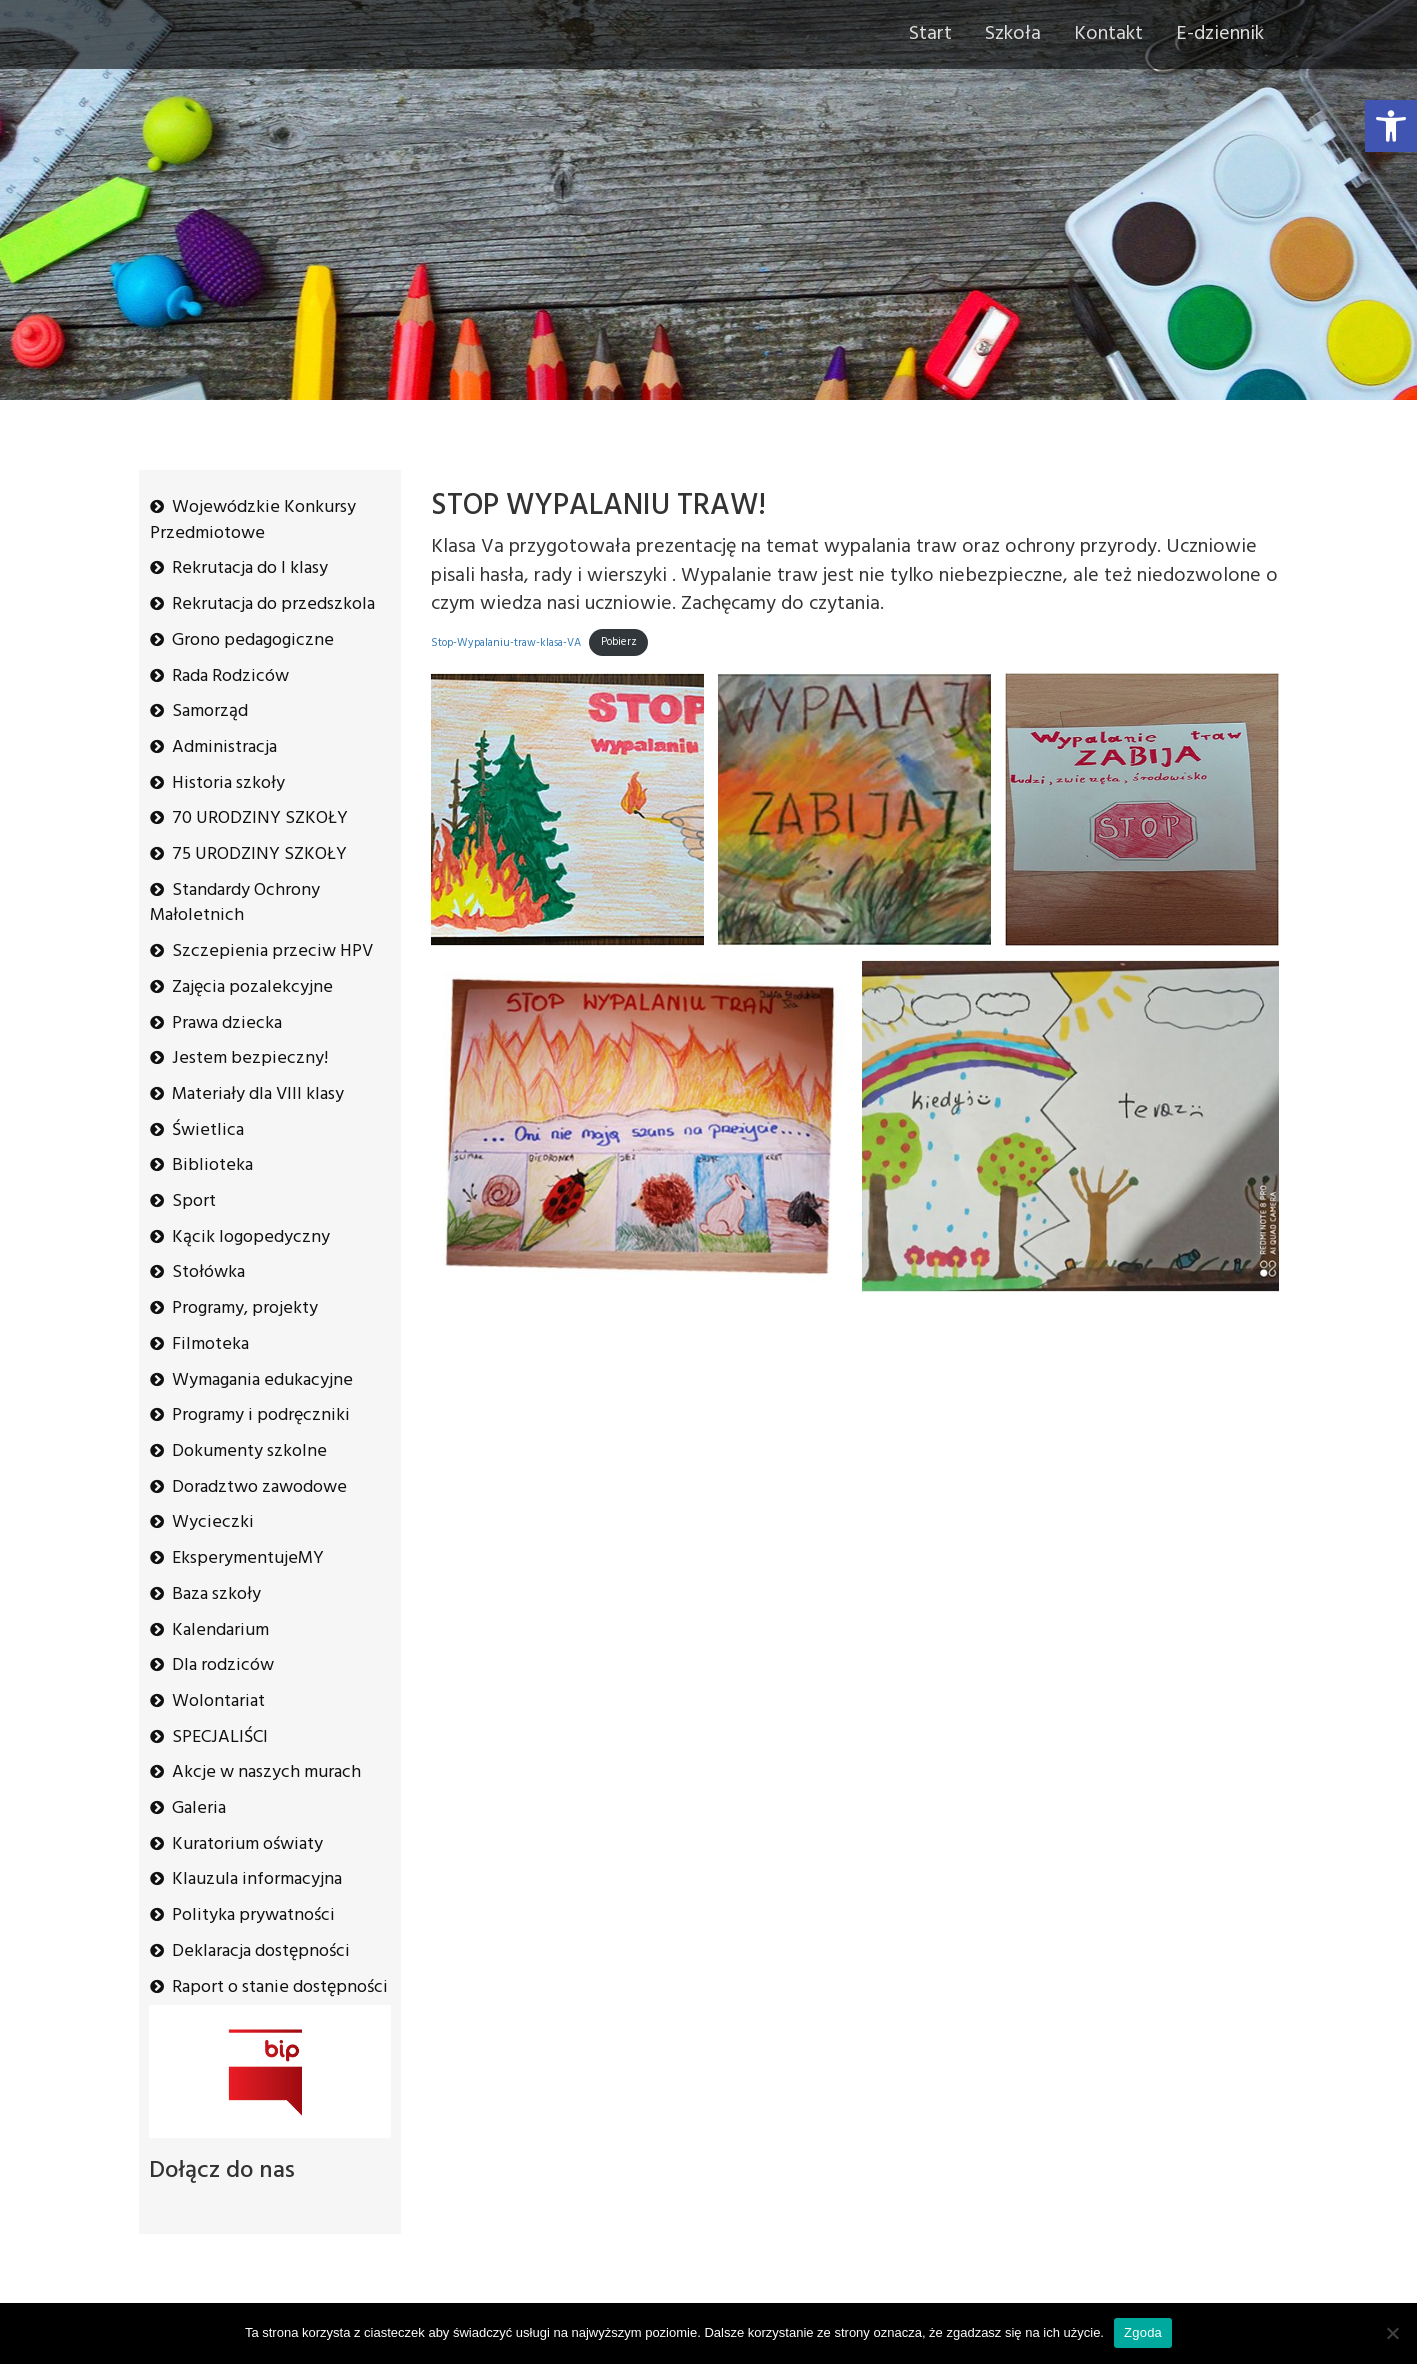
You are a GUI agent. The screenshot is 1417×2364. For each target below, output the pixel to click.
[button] (1391, 126)
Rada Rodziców (230, 676)
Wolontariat (218, 1701)
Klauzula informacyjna (257, 1879)
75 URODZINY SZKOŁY (259, 854)
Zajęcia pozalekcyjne (252, 987)
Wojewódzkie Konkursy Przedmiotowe (253, 520)
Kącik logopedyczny (251, 1237)
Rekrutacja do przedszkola (273, 604)
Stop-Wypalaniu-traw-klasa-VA (506, 642)
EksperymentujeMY (248, 1558)
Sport (194, 1201)
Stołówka (208, 1272)
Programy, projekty (245, 1308)
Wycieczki (213, 1522)
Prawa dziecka (227, 1023)
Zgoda (1143, 2332)
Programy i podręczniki (261, 1415)
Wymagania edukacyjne (262, 1380)
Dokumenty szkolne (249, 1451)
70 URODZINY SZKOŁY (260, 818)
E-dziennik (1220, 34)
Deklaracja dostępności (261, 1951)
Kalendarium (220, 1630)
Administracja (224, 747)
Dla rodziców (223, 1665)
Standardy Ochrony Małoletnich (235, 903)
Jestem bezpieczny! (250, 1058)
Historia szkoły (228, 783)
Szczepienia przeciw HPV (272, 951)
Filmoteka (210, 1344)
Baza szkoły (216, 1594)
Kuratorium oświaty (247, 1844)
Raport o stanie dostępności (280, 1987)
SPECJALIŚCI (220, 1737)
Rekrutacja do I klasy (250, 568)
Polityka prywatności (253, 1915)
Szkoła (1013, 34)
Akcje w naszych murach (266, 1772)
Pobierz (619, 642)
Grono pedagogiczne (253, 640)
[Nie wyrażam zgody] (1392, 2333)
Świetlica (208, 1130)
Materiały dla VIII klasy (258, 1094)
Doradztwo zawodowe (259, 1487)
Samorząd (210, 711)
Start (930, 34)
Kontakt (1108, 34)
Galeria (199, 1808)
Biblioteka (212, 1165)
